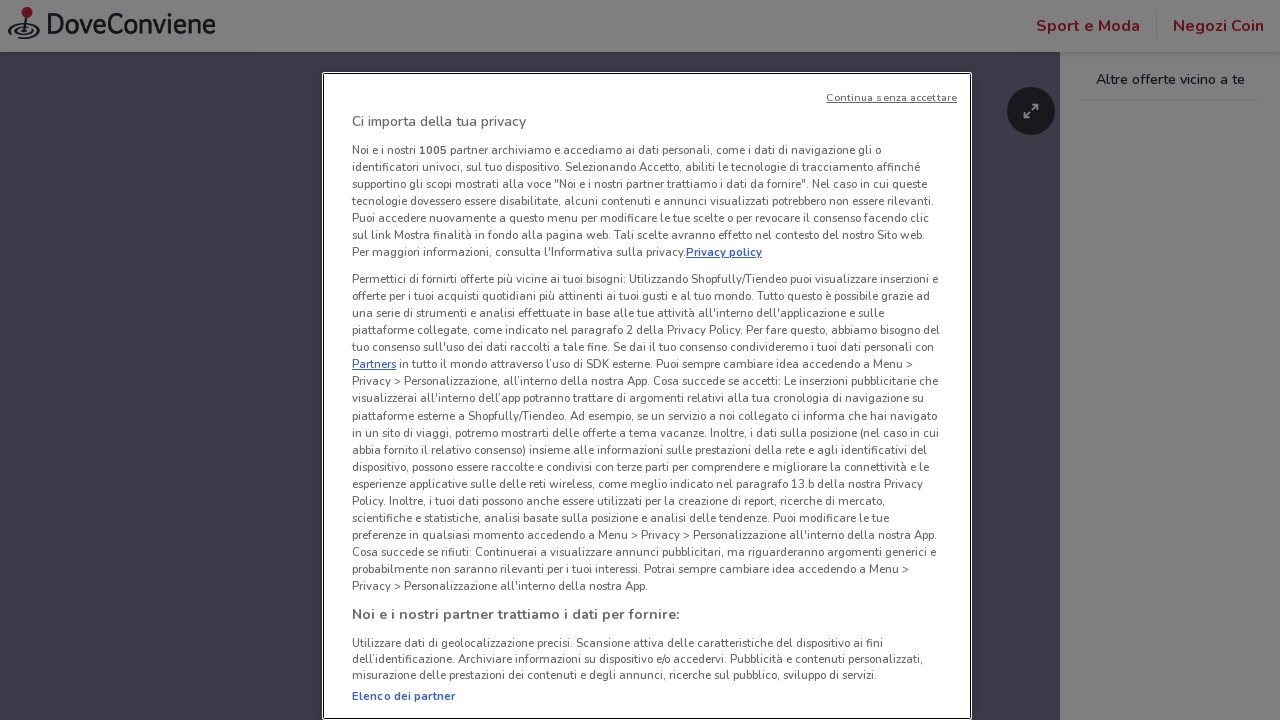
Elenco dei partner (403, 696)
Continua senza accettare (891, 97)
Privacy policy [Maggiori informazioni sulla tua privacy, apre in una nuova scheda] (724, 252)
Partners (374, 364)
